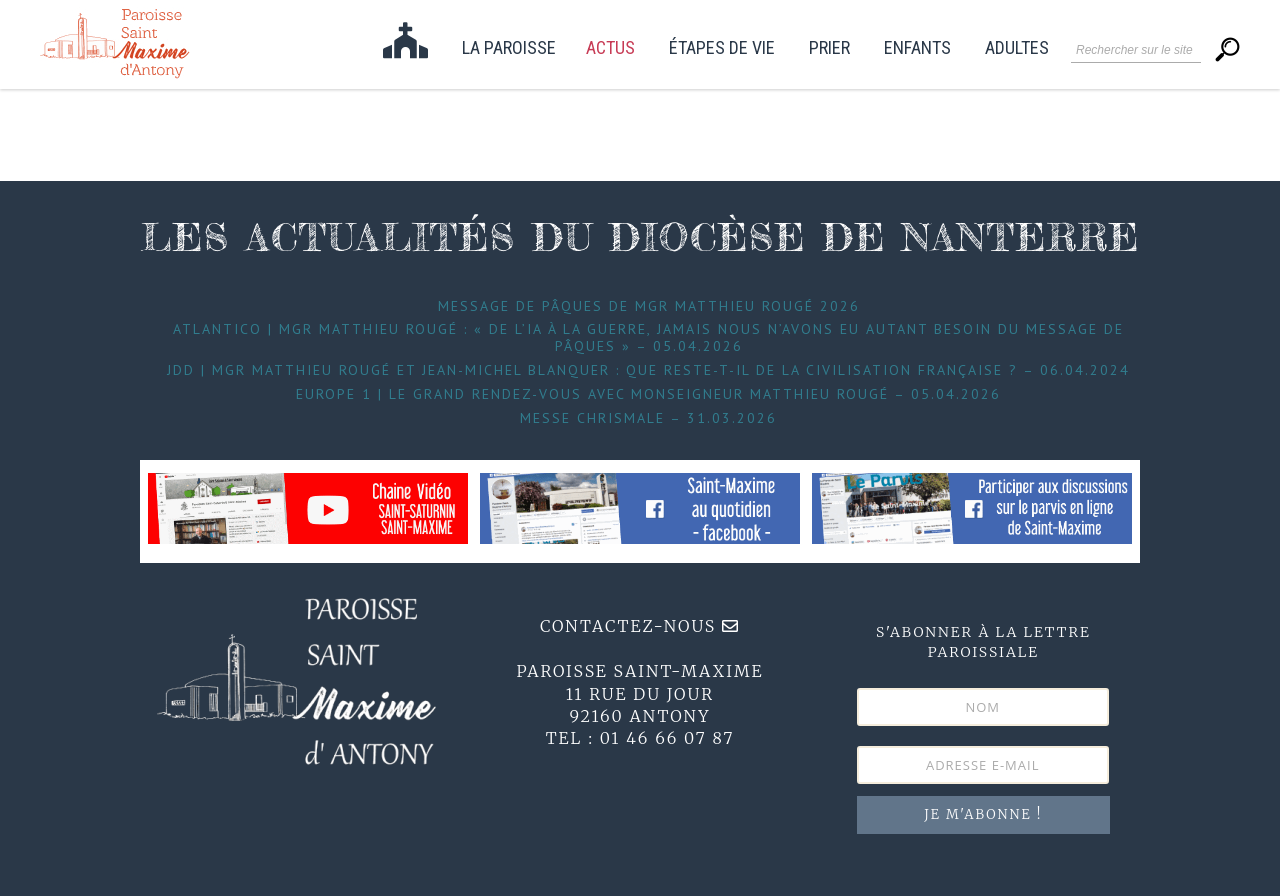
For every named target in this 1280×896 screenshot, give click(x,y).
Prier (829, 48)
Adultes (1017, 48)
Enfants (917, 48)
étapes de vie (722, 48)
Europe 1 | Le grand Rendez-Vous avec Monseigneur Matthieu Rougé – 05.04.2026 (648, 394)
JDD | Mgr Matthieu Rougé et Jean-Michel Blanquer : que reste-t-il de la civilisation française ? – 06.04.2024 (648, 370)
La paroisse (509, 48)
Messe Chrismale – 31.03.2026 (648, 418)
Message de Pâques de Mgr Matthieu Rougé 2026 (649, 306)
